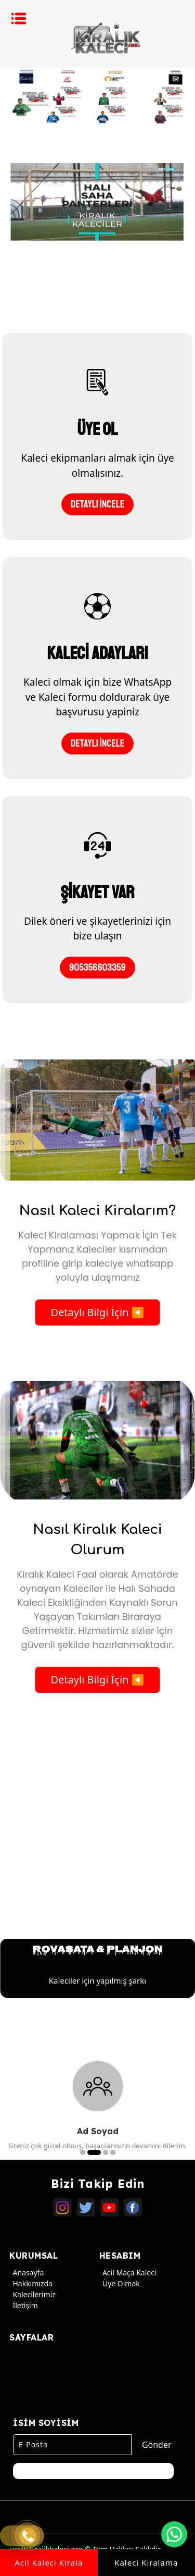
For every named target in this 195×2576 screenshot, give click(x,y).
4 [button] (112, 2152)
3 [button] (105, 2152)
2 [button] (94, 2152)
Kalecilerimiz (32, 2294)
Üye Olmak (119, 2283)
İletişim (23, 2305)
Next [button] (180, 1906)
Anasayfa (26, 2272)
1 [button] (82, 2152)
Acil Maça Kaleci (128, 2272)
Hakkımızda (31, 2283)
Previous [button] (14, 1906)
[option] (97, 96)
